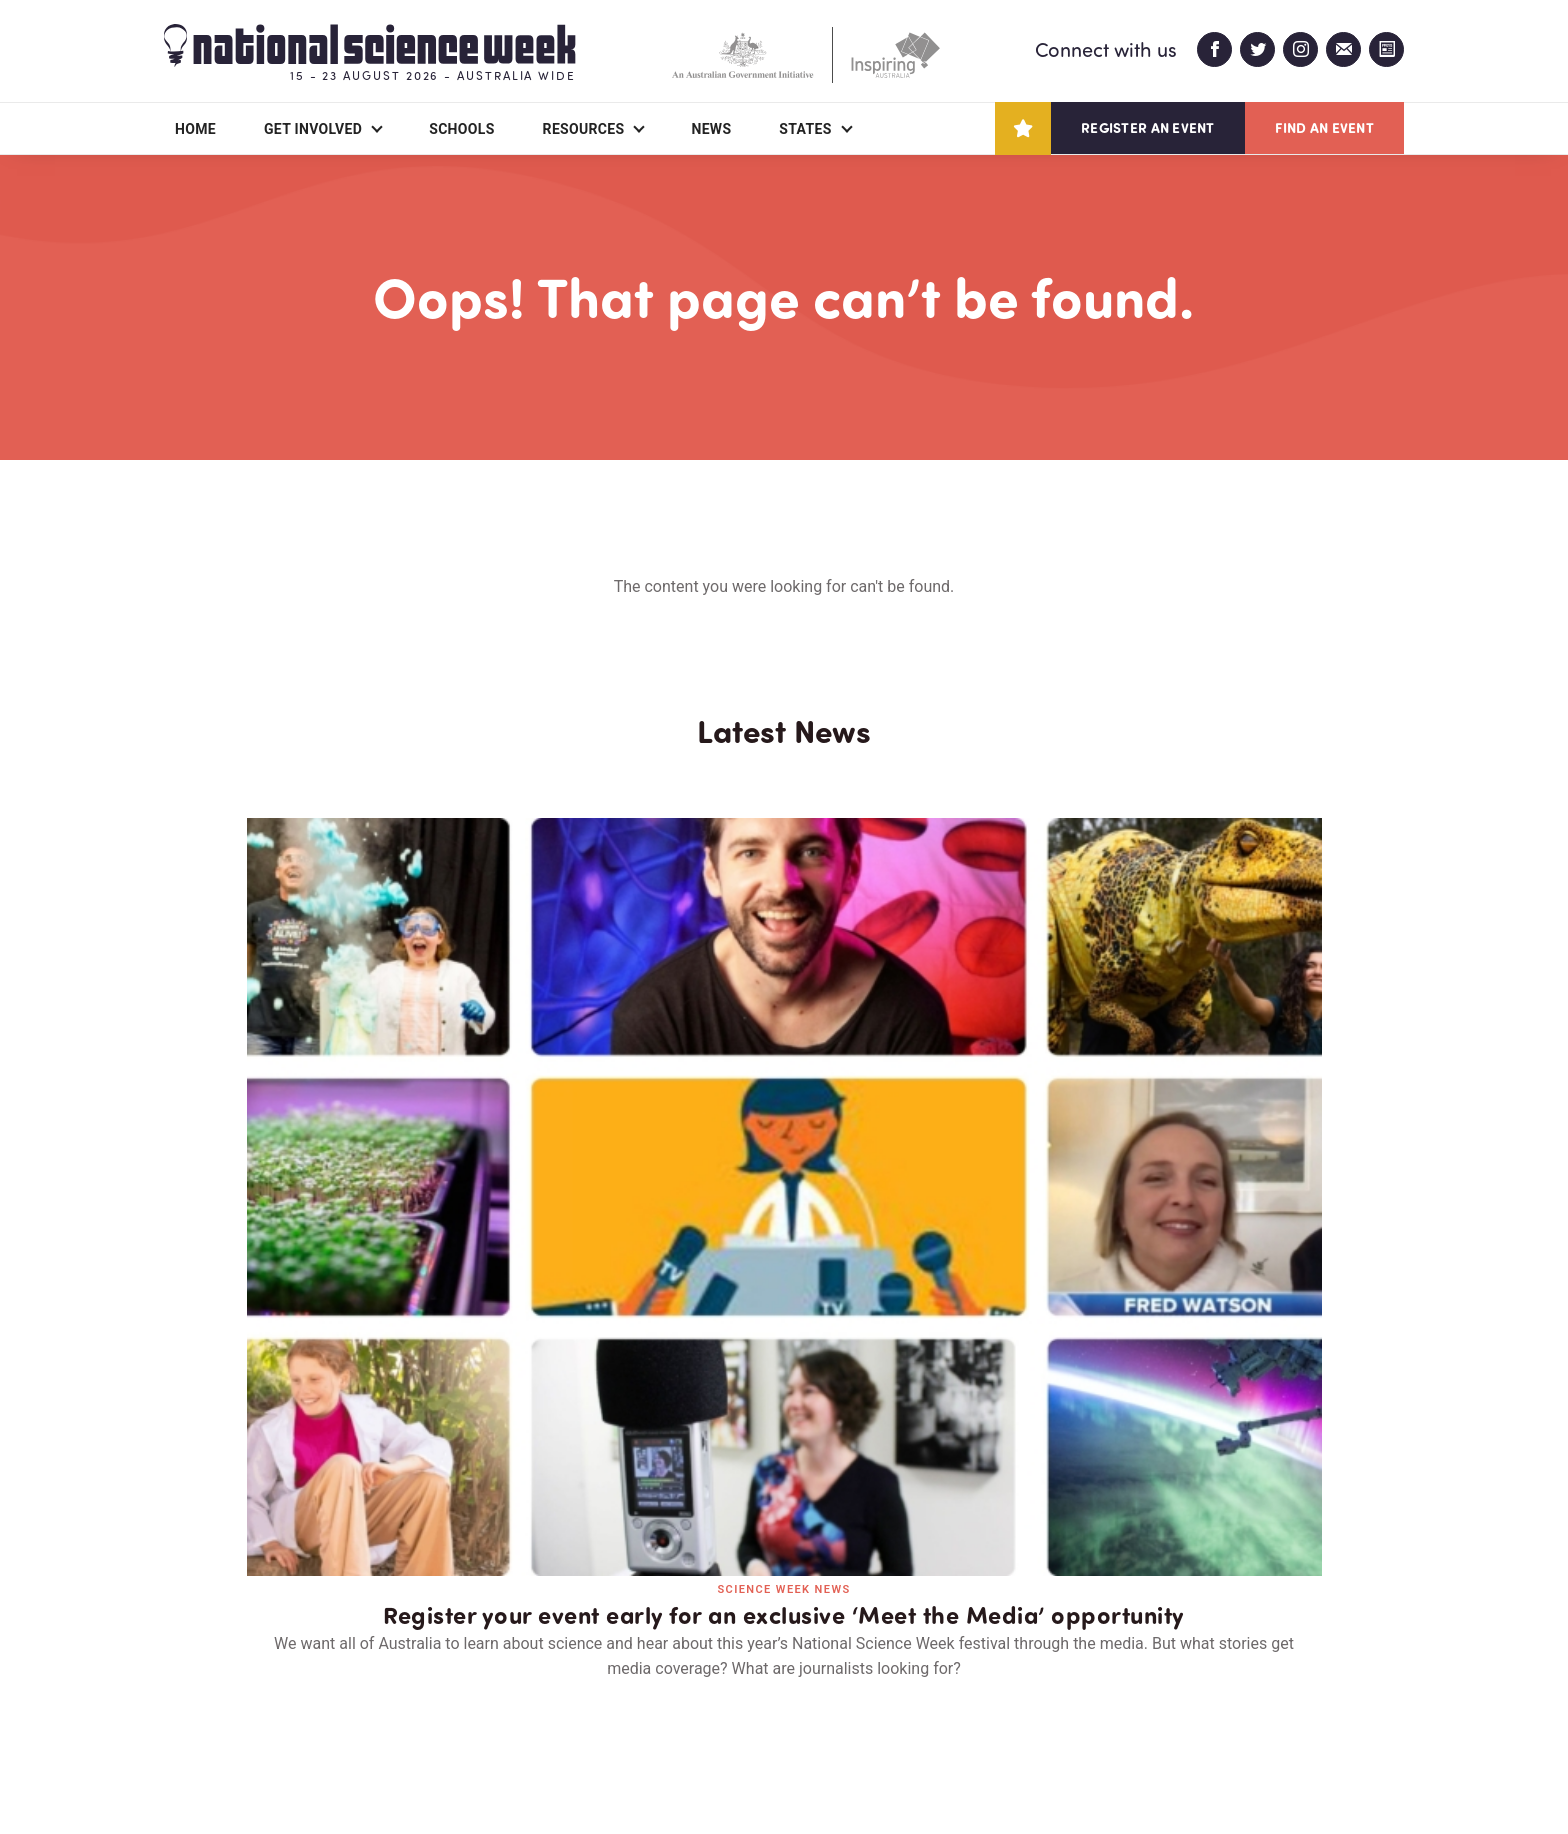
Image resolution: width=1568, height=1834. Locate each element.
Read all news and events (784, 1352)
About (187, 1703)
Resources (584, 129)
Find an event (1324, 127)
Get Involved (313, 129)
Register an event (1147, 127)
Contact (440, 1703)
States (805, 129)
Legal (385, 1770)
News (711, 129)
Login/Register (592, 1703)
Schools (461, 129)
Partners (309, 1703)
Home (195, 129)
